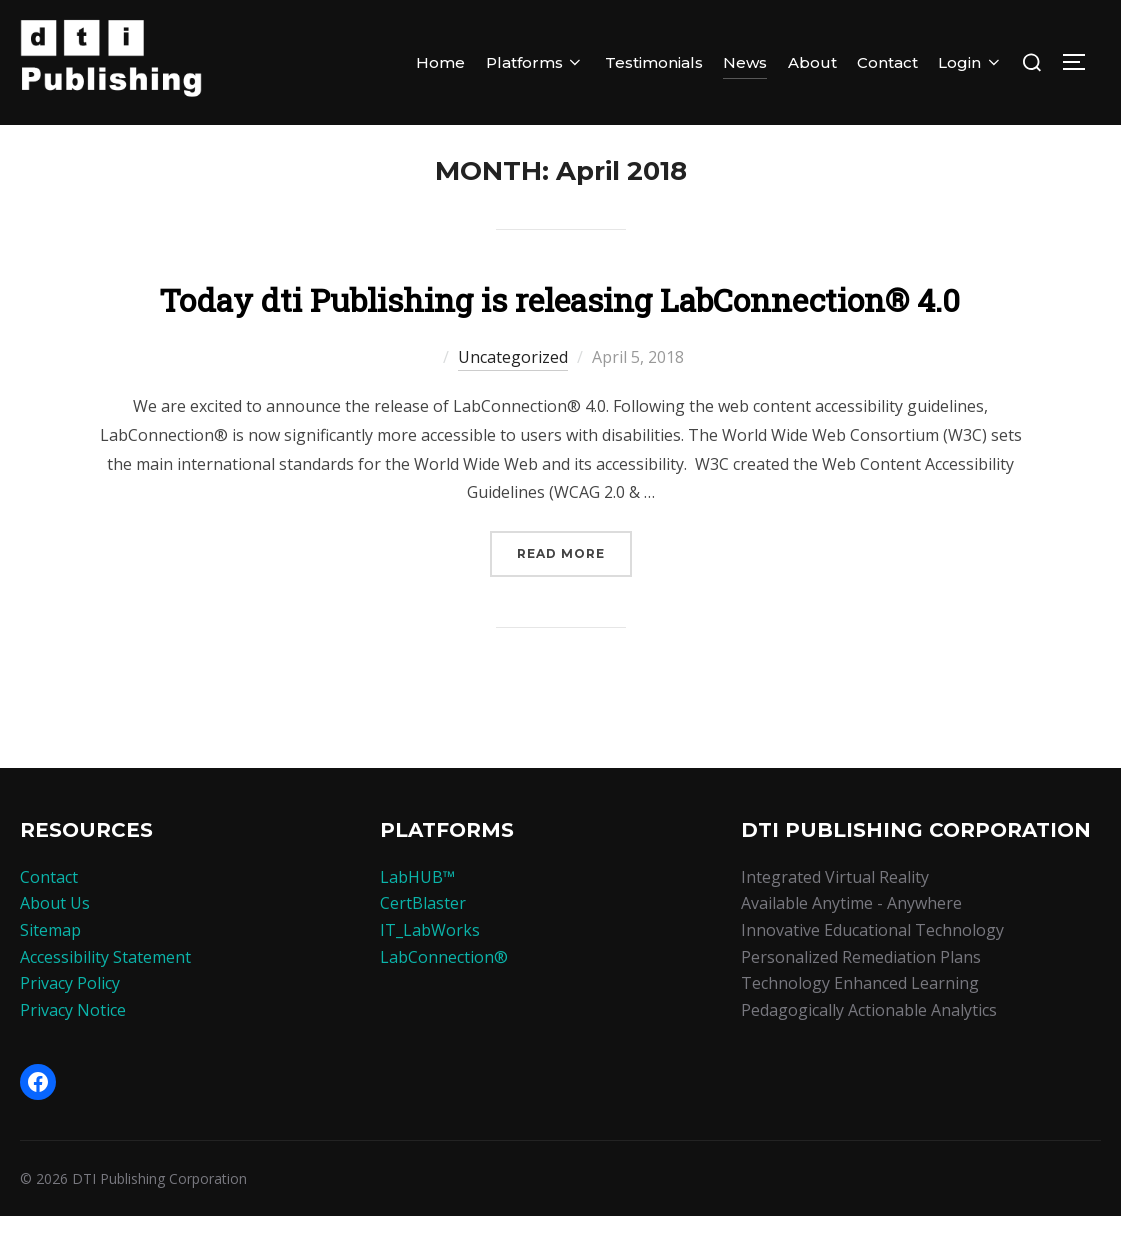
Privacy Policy (70, 1007)
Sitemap (50, 954)
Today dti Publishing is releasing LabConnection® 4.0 (559, 323)
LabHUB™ (417, 901)
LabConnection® (444, 980)
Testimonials (654, 62)
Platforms (535, 62)
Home (440, 62)
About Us (55, 927)
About (812, 62)
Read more (574, 575)
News (745, 62)
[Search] (1032, 62)
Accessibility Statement (105, 980)
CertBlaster (423, 927)
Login (970, 62)
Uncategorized (513, 381)
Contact (887, 62)
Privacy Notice (73, 1034)
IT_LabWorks (430, 954)
